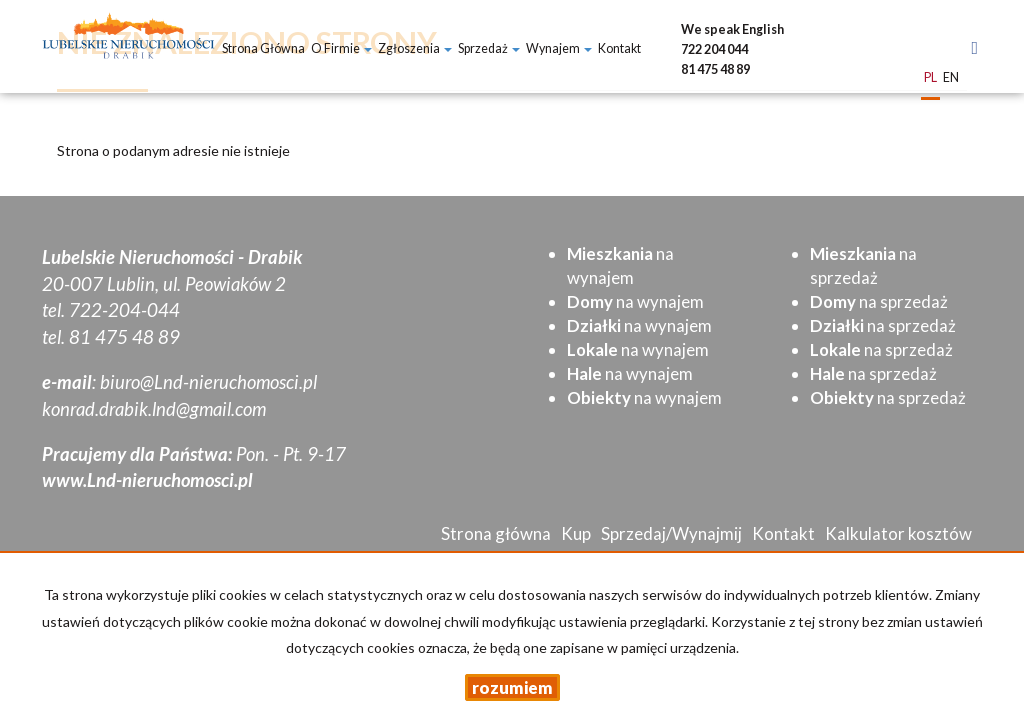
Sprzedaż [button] (489, 48)
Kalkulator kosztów (898, 533)
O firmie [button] (341, 48)
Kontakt (619, 48)
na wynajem (635, 301)
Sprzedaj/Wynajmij (671, 533)
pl (930, 78)
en (951, 78)
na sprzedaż (879, 301)
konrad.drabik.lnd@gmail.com (154, 409)
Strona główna (263, 48)
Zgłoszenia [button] (415, 48)
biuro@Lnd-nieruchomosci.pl (208, 382)
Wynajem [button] (559, 48)
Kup (576, 533)
